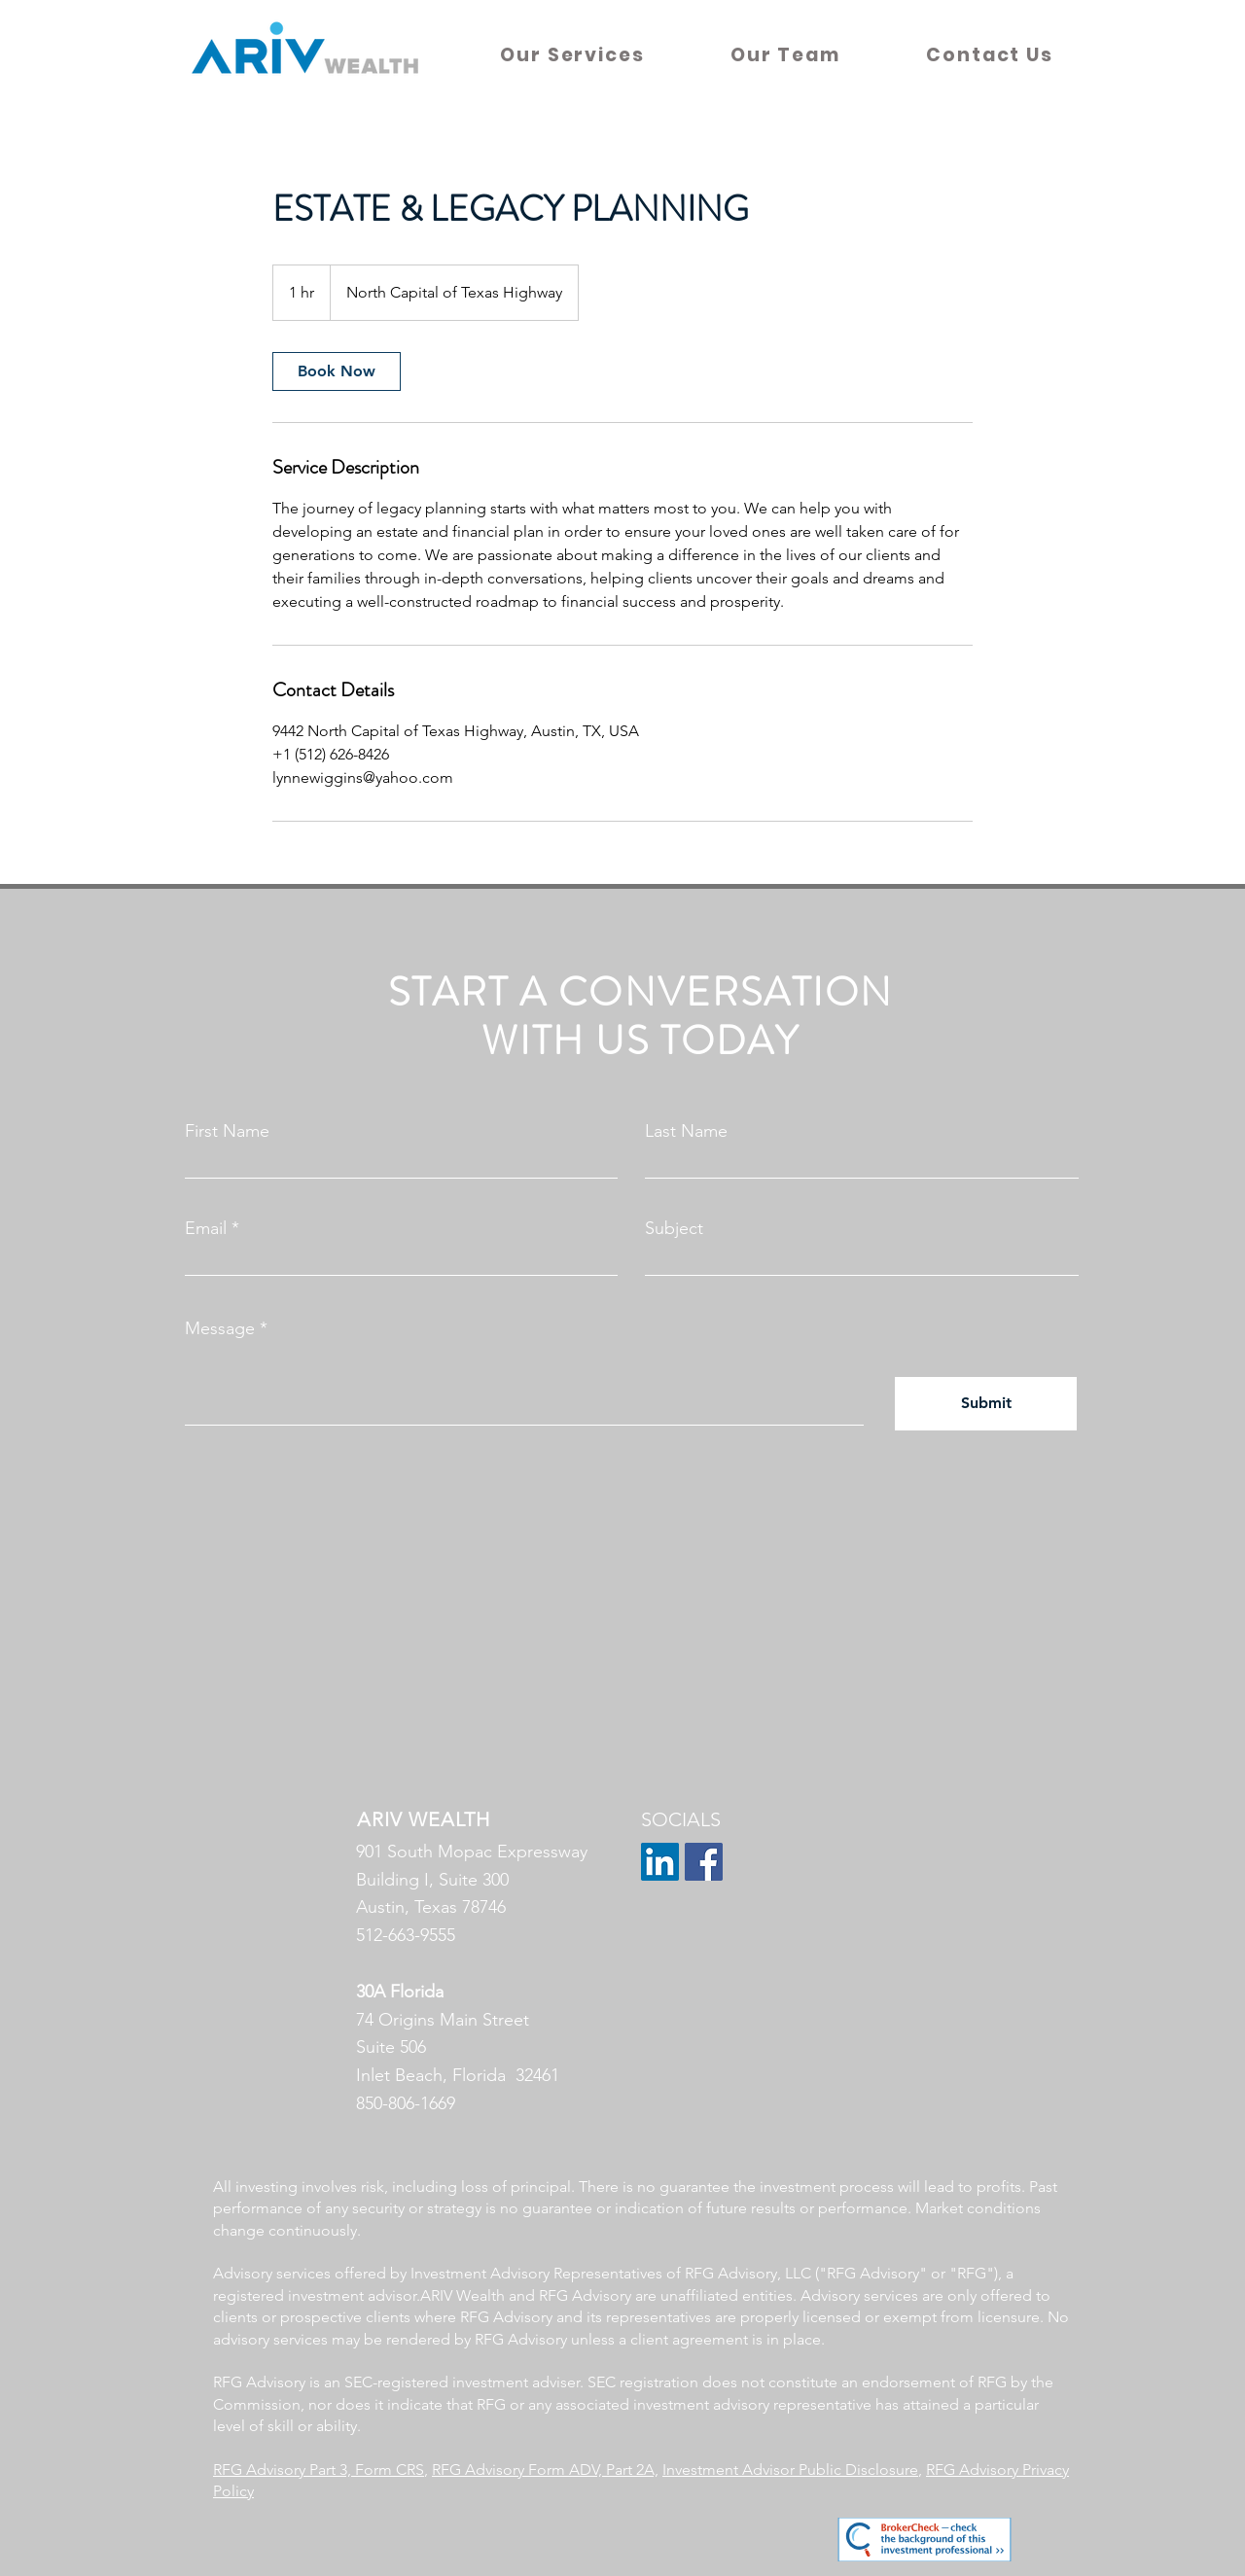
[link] (336, 371)
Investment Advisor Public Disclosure (790, 2469)
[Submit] (986, 1403)
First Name (227, 1131)
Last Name (686, 1131)
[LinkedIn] (660, 1862)
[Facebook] (704, 1862)
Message (220, 1328)
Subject (674, 1228)
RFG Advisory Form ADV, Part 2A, (545, 2469)
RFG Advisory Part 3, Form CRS (318, 2469)
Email (206, 1228)
